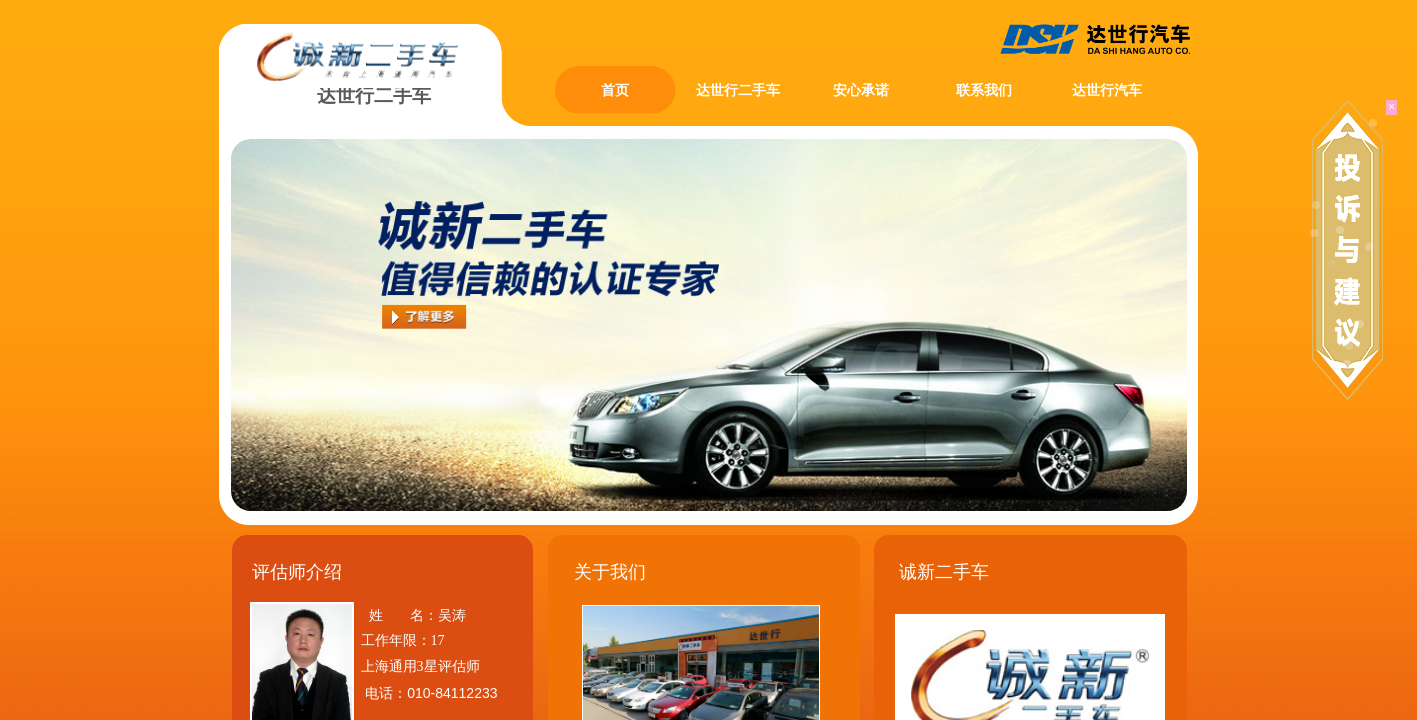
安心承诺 (861, 90)
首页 (615, 90)
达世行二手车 (738, 90)
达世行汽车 (1107, 90)
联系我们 (984, 90)
